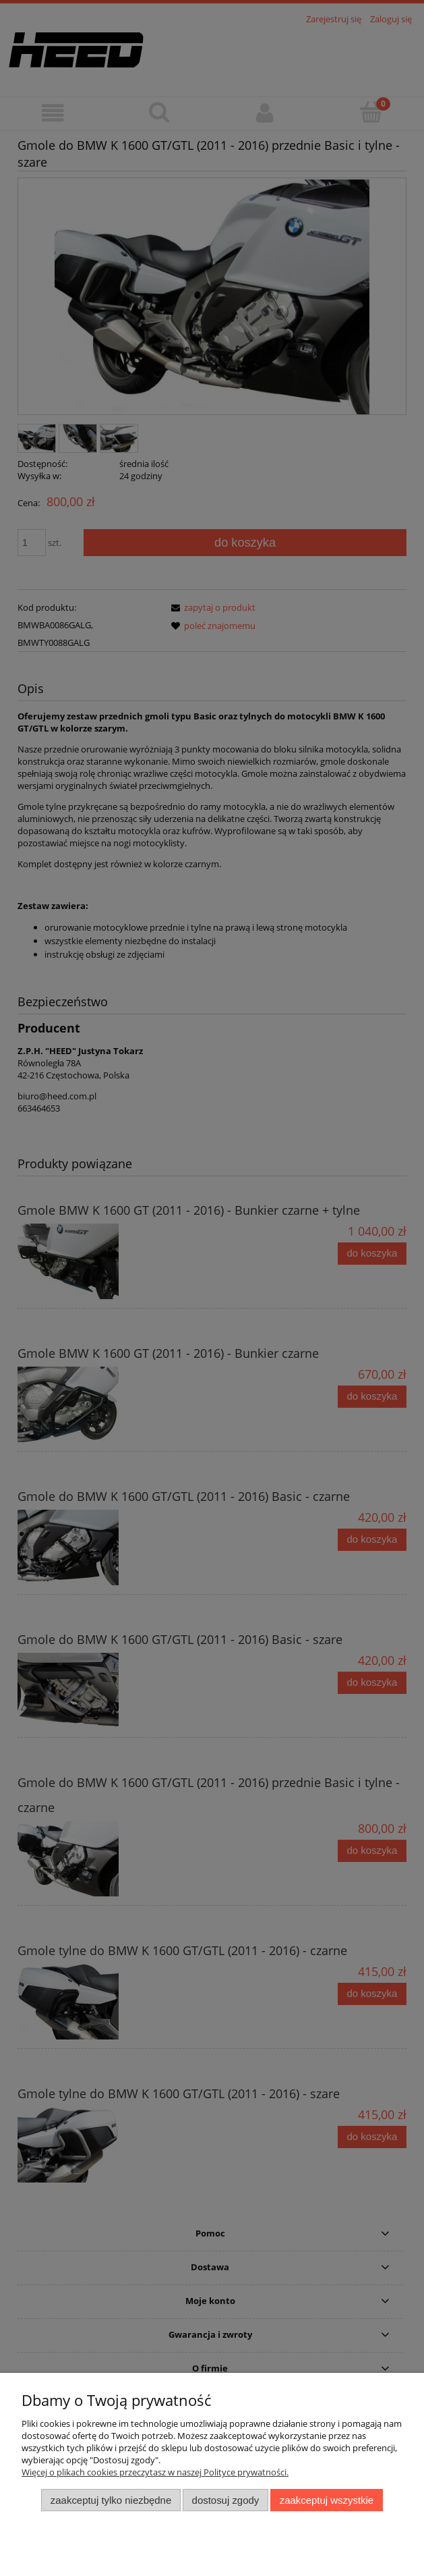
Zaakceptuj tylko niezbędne (111, 2500)
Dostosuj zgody (226, 2500)
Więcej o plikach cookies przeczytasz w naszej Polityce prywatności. (155, 2472)
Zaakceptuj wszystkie (326, 2500)
